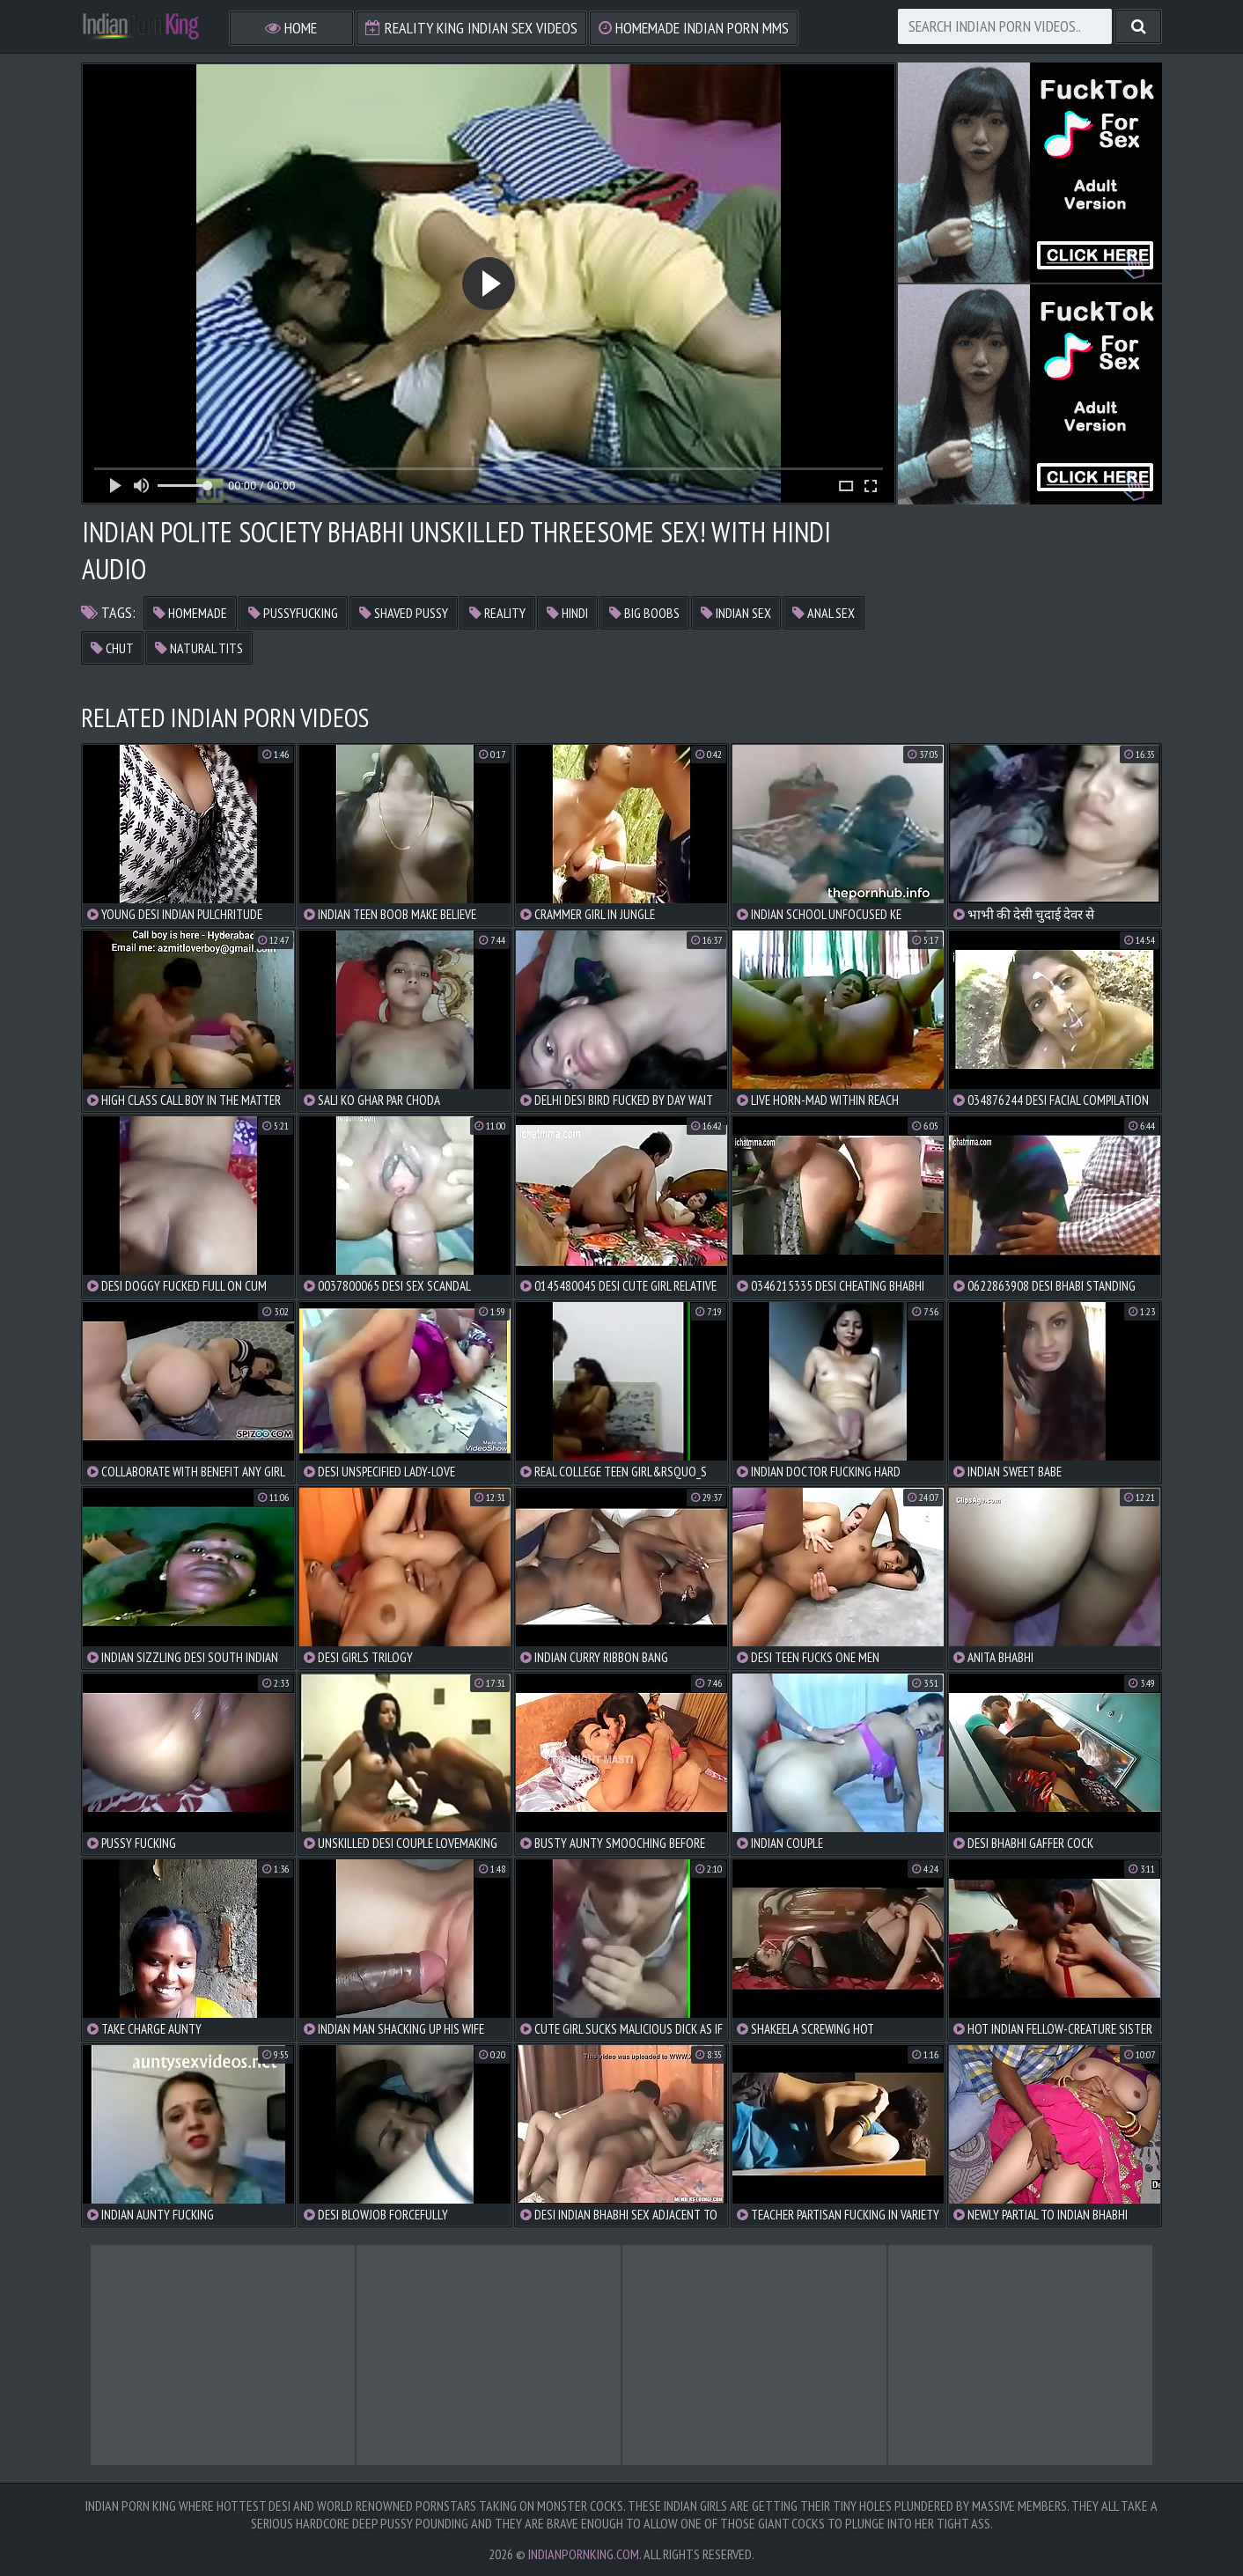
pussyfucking (293, 613)
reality (497, 613)
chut (112, 648)
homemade (190, 613)
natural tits (199, 648)
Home (291, 28)
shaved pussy (403, 613)
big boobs (644, 613)
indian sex (736, 613)
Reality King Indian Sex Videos (471, 28)
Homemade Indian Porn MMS (694, 28)
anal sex (823, 613)
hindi (567, 613)
